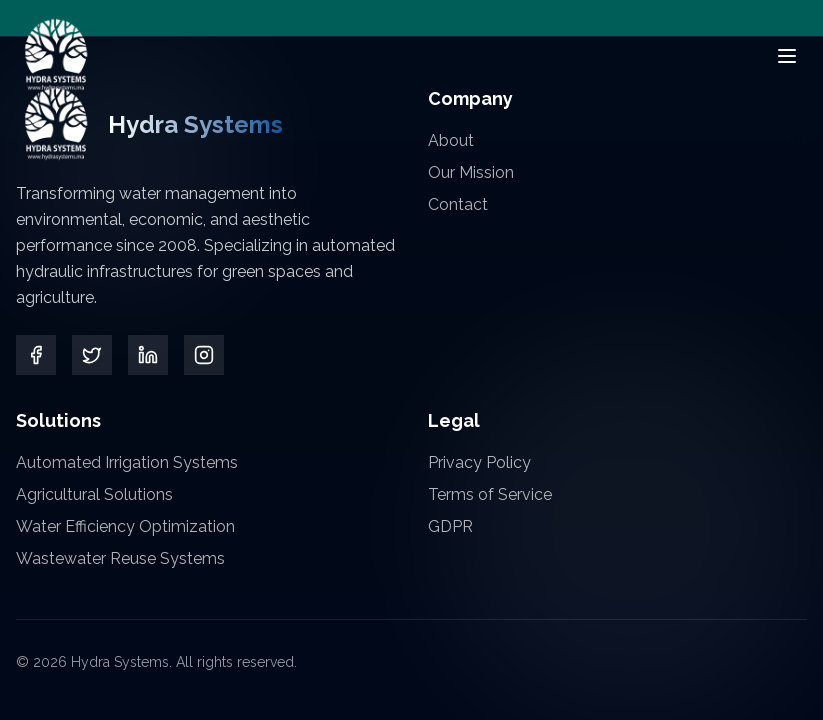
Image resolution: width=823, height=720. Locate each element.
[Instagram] (203, 354)
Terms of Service (490, 494)
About (451, 140)
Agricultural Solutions (94, 494)
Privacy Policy (479, 462)
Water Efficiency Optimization (125, 526)
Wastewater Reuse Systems (120, 558)
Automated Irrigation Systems (127, 462)
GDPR (450, 526)
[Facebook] (36, 355)
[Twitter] (92, 355)
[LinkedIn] (148, 355)
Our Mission (471, 172)
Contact (458, 204)
